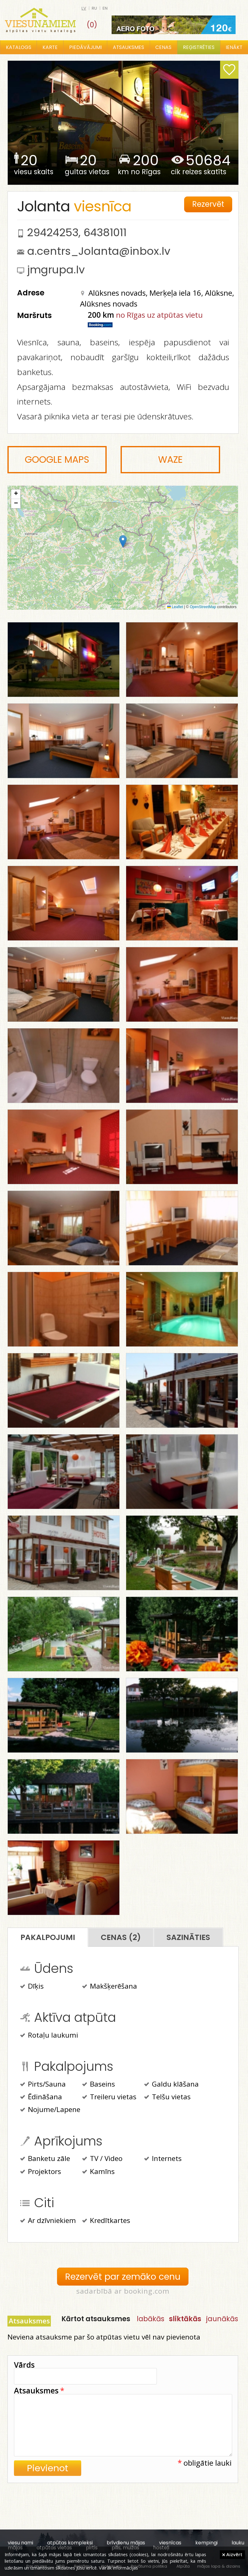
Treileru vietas (109, 2097)
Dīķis (32, 1987)
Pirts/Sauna (43, 2085)
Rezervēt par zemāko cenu (122, 2276)
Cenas (163, 47)
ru (94, 8)
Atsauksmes (128, 47)
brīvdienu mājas (126, 2542)
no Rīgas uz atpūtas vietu (159, 315)
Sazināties (188, 1937)
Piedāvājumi (85, 47)
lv (84, 8)
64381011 (104, 232)
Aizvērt (232, 2554)
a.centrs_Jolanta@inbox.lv (98, 251)
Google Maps (57, 459)
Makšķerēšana (109, 1987)
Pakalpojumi (47, 1937)
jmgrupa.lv (56, 269)
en (105, 8)
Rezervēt (208, 204)
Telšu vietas (167, 2097)
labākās (150, 2319)
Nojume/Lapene (50, 2110)
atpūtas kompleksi (70, 2542)
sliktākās (185, 2319)
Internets (163, 2159)
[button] (123, 541)
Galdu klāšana (171, 2085)
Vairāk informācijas (118, 2568)
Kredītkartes (106, 2221)
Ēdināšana (41, 2097)
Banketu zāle (45, 2159)
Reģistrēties (199, 47)
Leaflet (175, 607)
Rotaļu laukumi (49, 2036)
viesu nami (20, 2542)
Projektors (40, 2172)
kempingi (206, 2542)
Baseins (98, 2085)
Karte (50, 47)
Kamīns (98, 2172)
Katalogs (18, 47)
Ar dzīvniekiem (48, 2221)
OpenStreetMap (203, 607)
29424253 (52, 232)
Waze (170, 459)
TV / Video (102, 2159)
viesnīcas (170, 2542)
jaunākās (222, 2319)
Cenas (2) (121, 1937)
